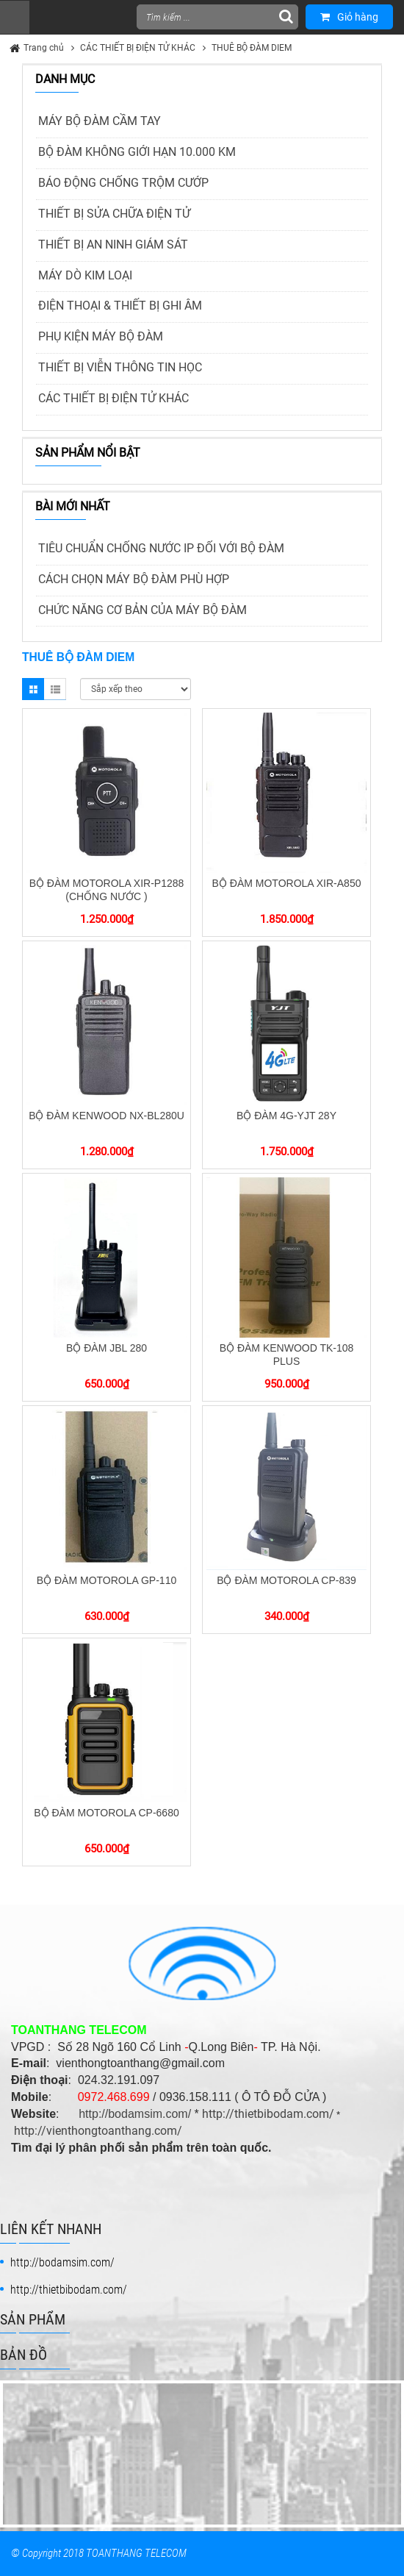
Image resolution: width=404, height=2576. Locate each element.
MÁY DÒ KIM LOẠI (85, 275)
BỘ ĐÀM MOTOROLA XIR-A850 (286, 883)
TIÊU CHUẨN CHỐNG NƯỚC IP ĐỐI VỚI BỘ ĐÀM (161, 548)
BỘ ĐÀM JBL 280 (106, 1348)
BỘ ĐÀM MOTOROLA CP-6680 (106, 1813)
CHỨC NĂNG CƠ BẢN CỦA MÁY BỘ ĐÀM (142, 610)
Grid (33, 689)
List (55, 689)
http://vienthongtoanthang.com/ (98, 2131)
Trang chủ (44, 48)
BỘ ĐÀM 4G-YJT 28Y (286, 1115)
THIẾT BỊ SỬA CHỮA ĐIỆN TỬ (114, 214)
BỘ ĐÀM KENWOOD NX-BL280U (106, 1115)
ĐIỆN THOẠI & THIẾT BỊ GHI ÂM (120, 306)
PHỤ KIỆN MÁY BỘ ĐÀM (100, 336)
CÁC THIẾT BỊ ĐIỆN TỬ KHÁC (137, 48)
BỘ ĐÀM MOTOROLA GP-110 (106, 1580)
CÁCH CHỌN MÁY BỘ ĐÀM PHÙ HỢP (133, 579)
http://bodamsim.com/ (135, 2114)
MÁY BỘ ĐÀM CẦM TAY (99, 121)
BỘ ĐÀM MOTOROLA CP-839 (286, 1580)
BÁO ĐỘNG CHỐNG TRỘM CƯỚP (123, 183)
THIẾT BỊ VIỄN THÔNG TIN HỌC (120, 367)
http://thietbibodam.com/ (268, 2114)
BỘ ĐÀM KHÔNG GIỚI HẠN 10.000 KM (137, 152)
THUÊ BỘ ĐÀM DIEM (252, 48)
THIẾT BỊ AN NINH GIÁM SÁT (113, 244)
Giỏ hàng (349, 17)
